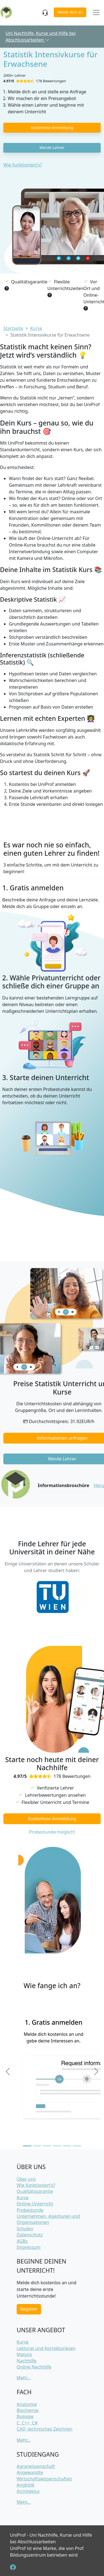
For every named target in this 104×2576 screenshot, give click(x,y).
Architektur (28, 2491)
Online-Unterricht (35, 2204)
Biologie (25, 2416)
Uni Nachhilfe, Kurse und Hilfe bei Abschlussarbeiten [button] (41, 36)
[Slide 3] (47, 2146)
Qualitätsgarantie (35, 2191)
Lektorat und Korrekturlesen (46, 2348)
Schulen (25, 2229)
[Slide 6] (77, 2146)
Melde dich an (70, 12)
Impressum (28, 2247)
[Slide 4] (57, 2146)
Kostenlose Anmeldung (52, 127)
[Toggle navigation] (96, 13)
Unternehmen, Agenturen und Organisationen (48, 2219)
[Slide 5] (67, 2146)
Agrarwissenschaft (36, 2466)
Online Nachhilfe (34, 2367)
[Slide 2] (37, 2146)
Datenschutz (30, 2235)
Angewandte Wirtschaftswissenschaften (44, 2475)
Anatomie (27, 2404)
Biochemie (28, 2410)
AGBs (22, 2241)
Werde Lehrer (52, 147)
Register (28, 2309)
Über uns (26, 2179)
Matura (24, 2354)
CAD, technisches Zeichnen (44, 2429)
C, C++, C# (27, 2423)
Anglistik (25, 2485)
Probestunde (30, 2210)
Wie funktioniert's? (22, 165)
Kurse (23, 2198)
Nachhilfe (26, 2361)
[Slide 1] (27, 2146)
